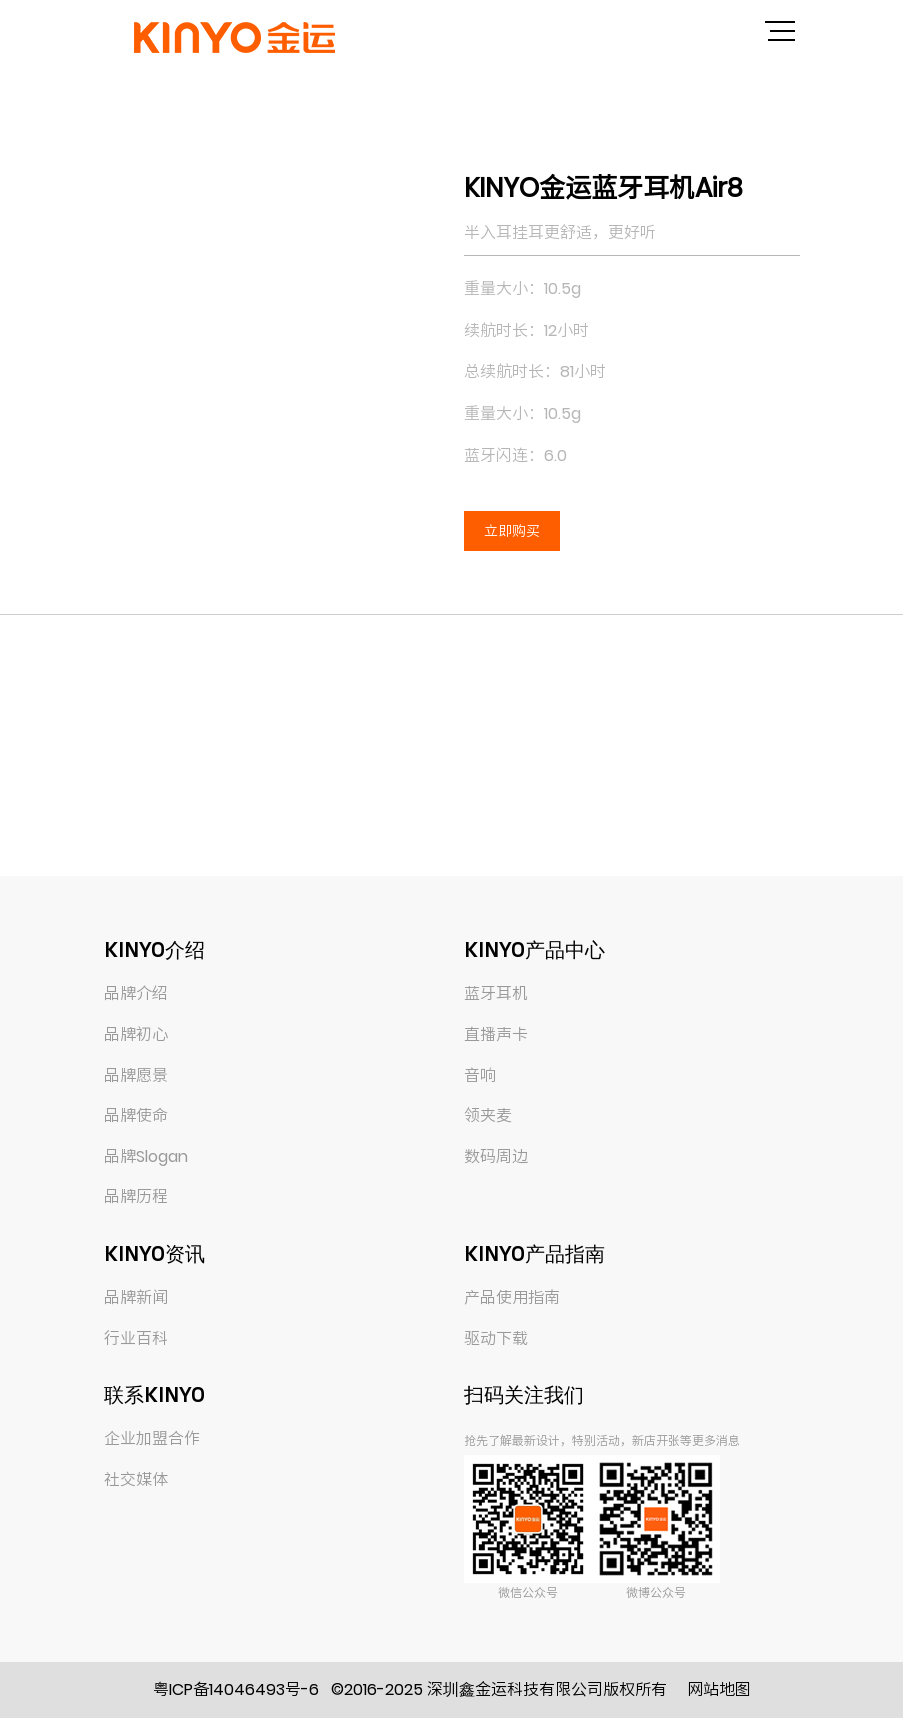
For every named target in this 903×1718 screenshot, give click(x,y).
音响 (480, 1075)
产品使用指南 (512, 1297)
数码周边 (496, 1156)
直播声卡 (496, 1034)
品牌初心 (136, 1034)
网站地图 (719, 1689)
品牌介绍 (136, 993)
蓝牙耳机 (496, 993)
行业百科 (136, 1338)
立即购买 (512, 531)
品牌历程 (136, 1196)
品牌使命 (136, 1115)
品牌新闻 (136, 1297)
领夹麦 (488, 1115)
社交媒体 (136, 1479)
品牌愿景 (136, 1075)
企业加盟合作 (152, 1438)
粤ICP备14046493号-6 (236, 1689)
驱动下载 (496, 1338)
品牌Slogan (146, 1156)
